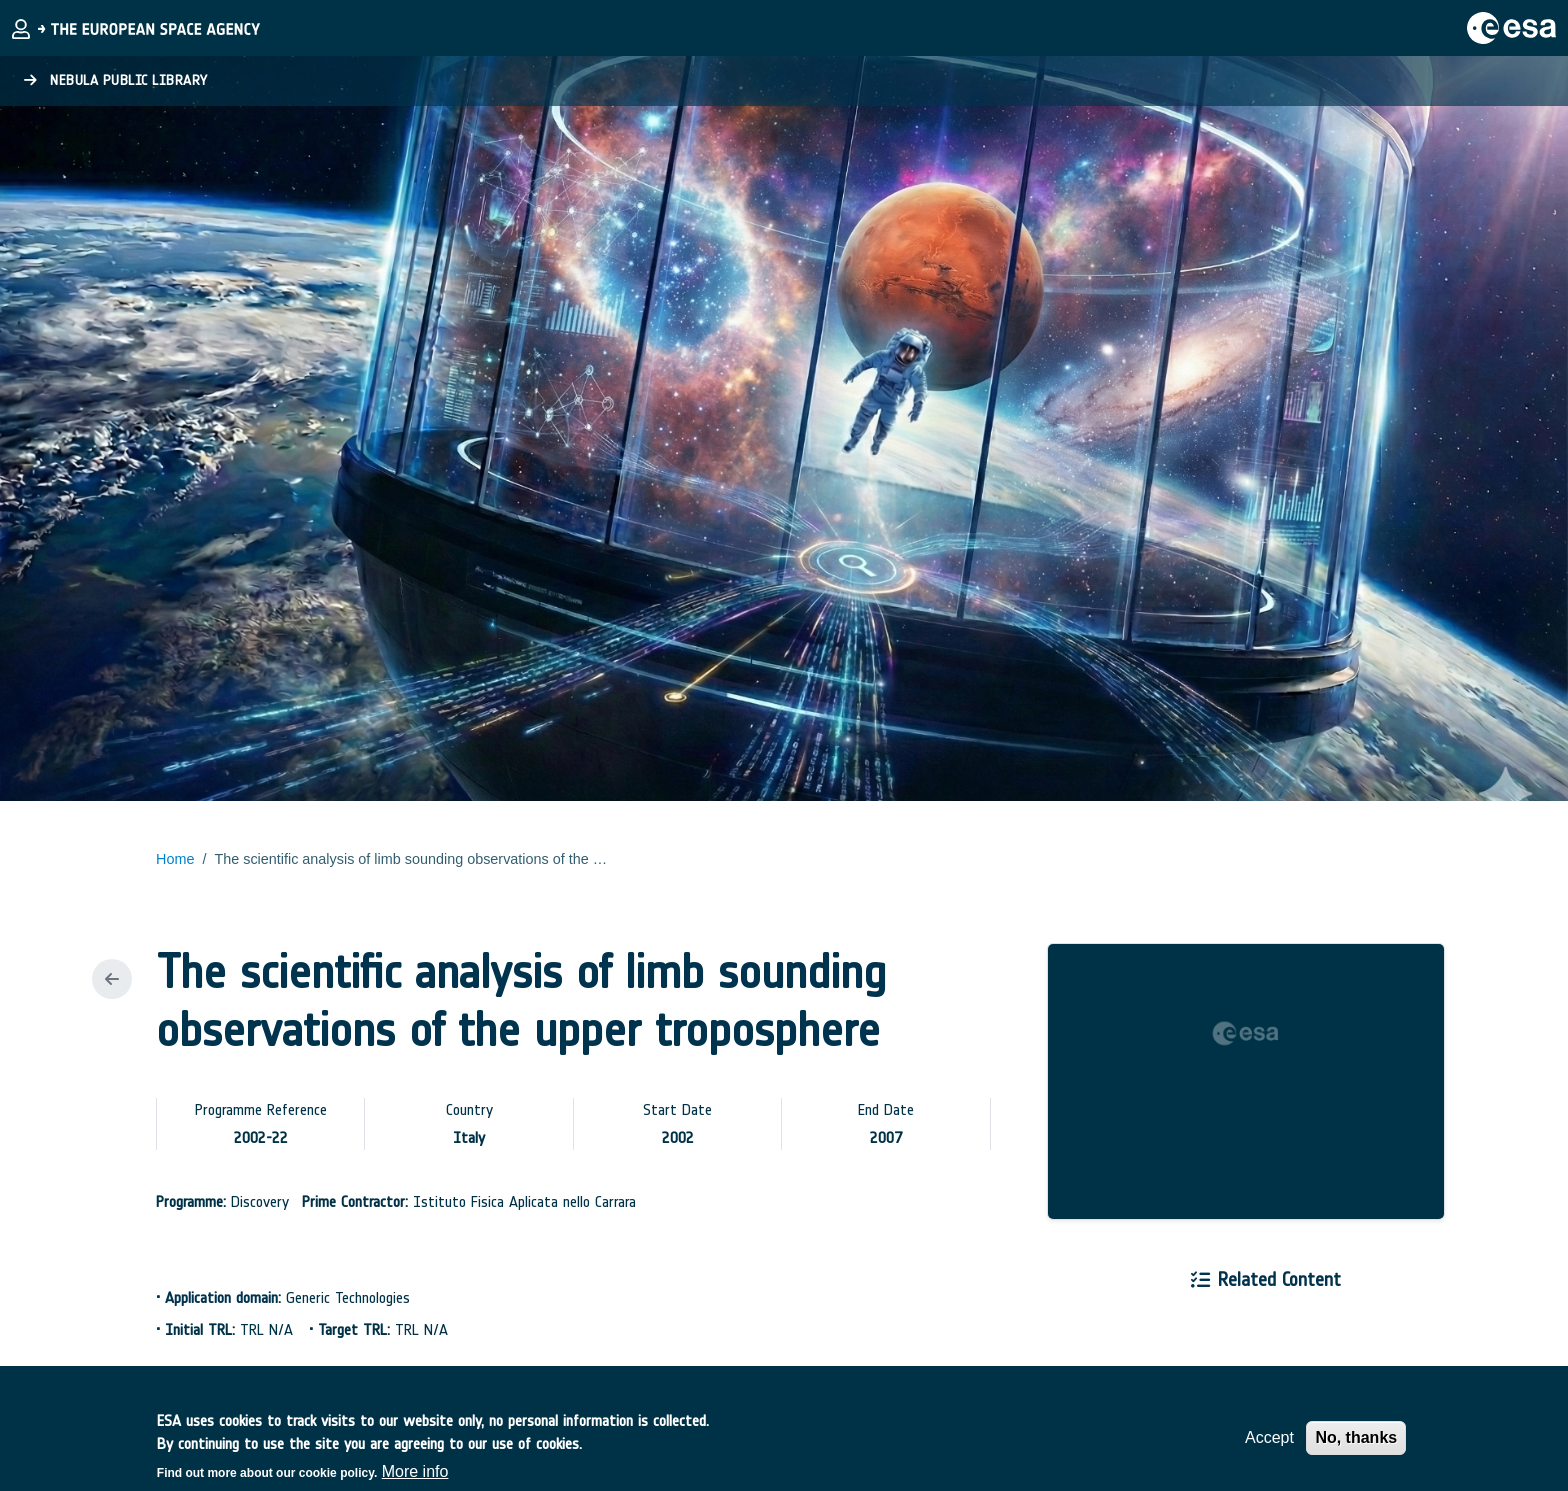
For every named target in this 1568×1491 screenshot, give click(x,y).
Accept (1269, 1446)
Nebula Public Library (116, 80)
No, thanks (1356, 1446)
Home (175, 859)
